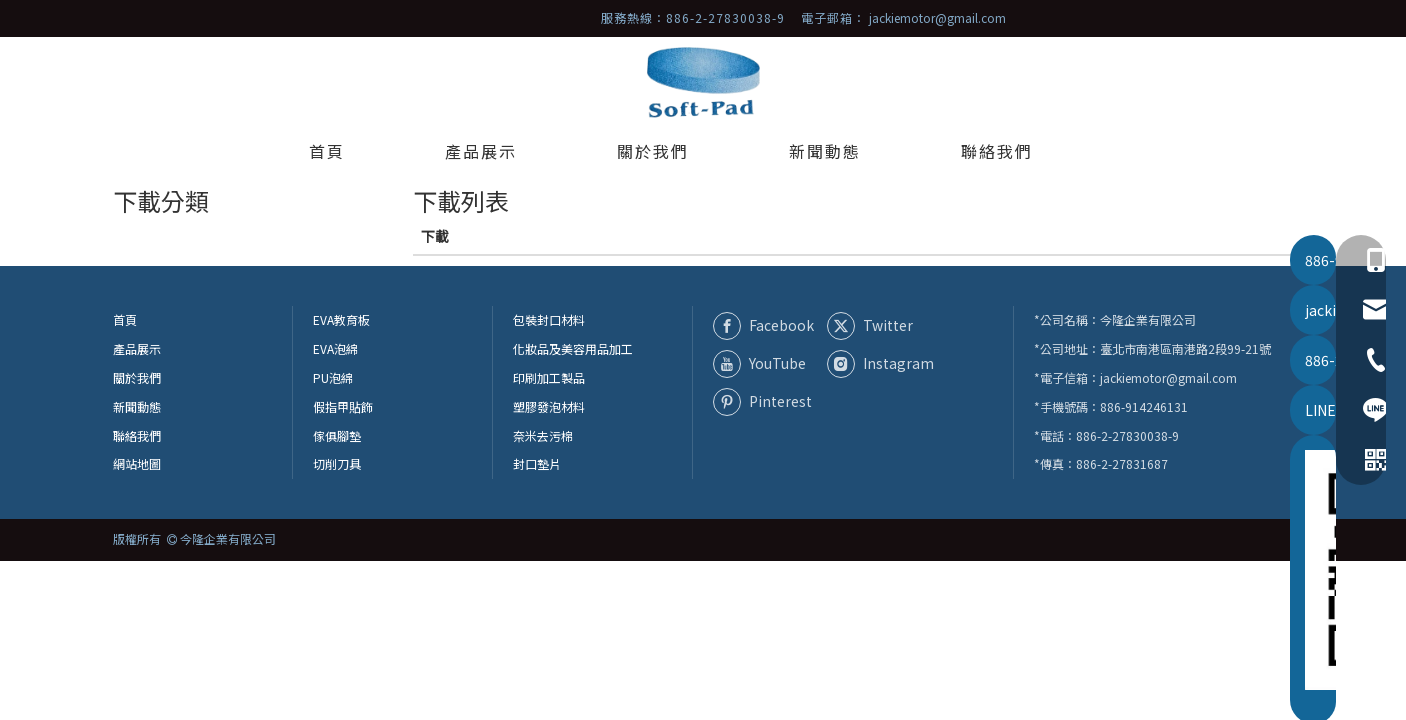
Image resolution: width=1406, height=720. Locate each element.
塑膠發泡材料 (549, 406)
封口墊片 (537, 463)
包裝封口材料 (549, 319)
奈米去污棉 (543, 435)
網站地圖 (137, 463)
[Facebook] (766, 325)
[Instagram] (880, 364)
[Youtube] (766, 364)
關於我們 (137, 377)
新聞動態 (137, 406)
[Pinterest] (766, 402)
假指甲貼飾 (343, 406)
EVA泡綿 (335, 348)
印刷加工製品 (549, 377)
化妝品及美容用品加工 (573, 348)
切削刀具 (337, 463)
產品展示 (137, 348)
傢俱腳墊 (337, 435)
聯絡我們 (137, 435)
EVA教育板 (341, 319)
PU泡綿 (333, 377)
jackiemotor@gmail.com (937, 17)
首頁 (125, 319)
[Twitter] (880, 325)
